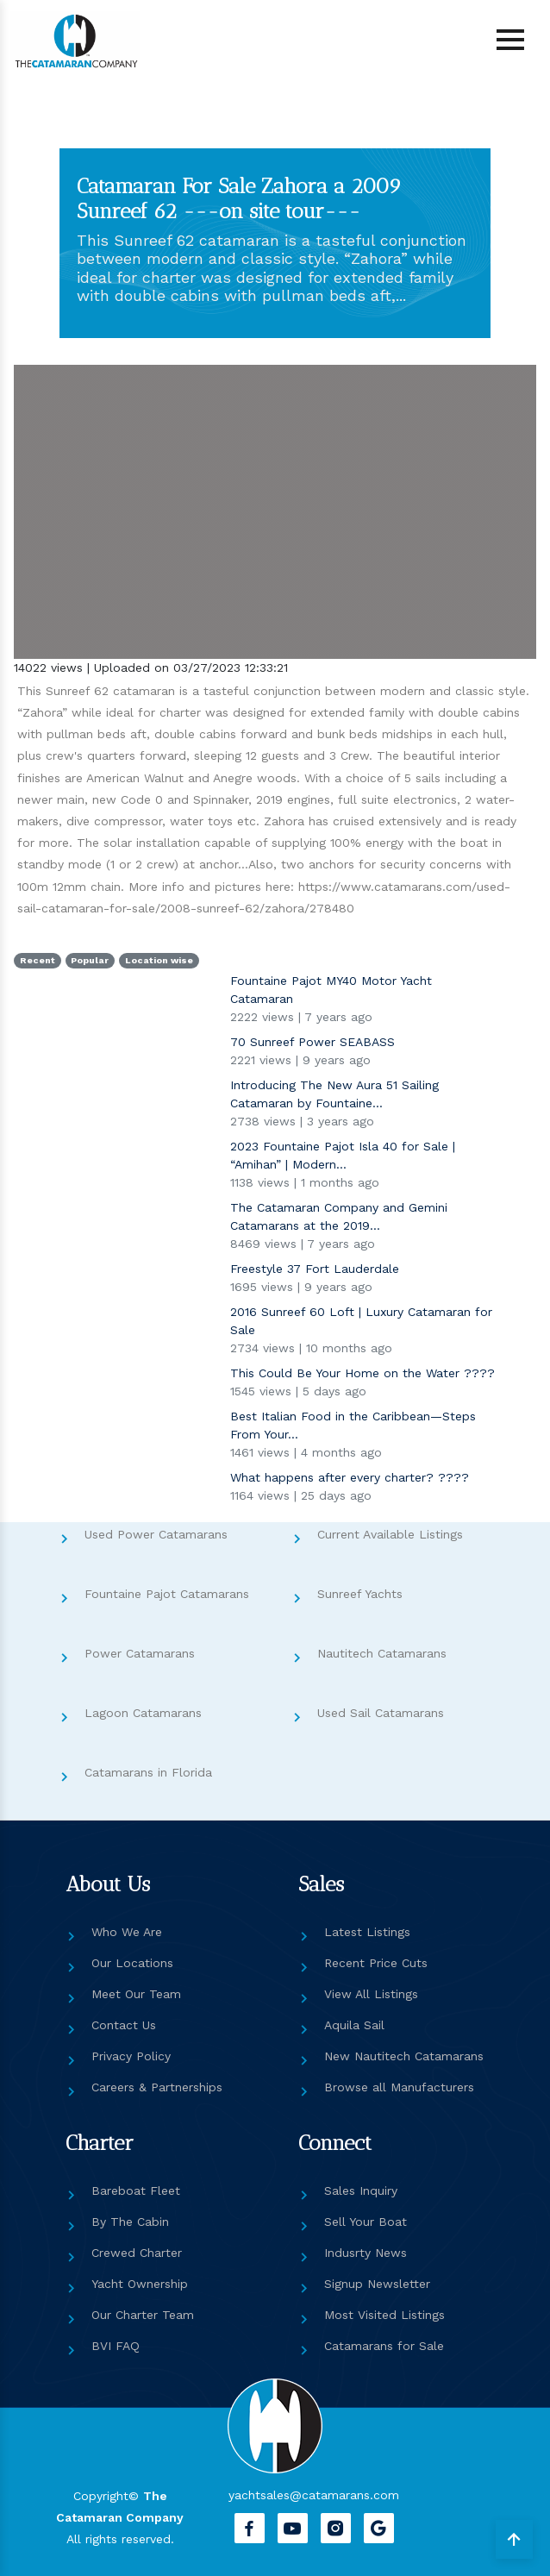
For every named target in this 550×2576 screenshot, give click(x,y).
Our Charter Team (142, 2315)
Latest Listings (367, 1932)
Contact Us (123, 2025)
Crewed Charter (136, 2252)
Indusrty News (365, 2252)
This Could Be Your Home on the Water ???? (362, 1373)
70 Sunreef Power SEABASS (312, 1042)
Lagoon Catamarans (143, 1713)
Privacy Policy (131, 2056)
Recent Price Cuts (376, 1963)
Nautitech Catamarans (382, 1653)
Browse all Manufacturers (399, 2087)
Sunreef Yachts (360, 1594)
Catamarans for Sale (384, 2346)
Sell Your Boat (365, 2221)
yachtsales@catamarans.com (313, 2495)
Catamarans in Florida (148, 1772)
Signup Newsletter (377, 2284)
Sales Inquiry (360, 2190)
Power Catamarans (139, 1653)
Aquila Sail (354, 2025)
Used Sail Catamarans (380, 1713)
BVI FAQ (115, 2346)
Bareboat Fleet (135, 2190)
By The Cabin (130, 2221)
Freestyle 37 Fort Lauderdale (314, 1268)
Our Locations (132, 1963)
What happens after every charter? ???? (349, 1477)
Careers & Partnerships (156, 2087)
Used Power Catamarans (156, 1534)
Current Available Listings (390, 1534)
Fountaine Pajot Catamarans (166, 1594)
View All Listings (371, 1994)
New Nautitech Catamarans (404, 2056)
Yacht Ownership (139, 2284)
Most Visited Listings (384, 2315)
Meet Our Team (136, 1994)
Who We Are (126, 1932)
